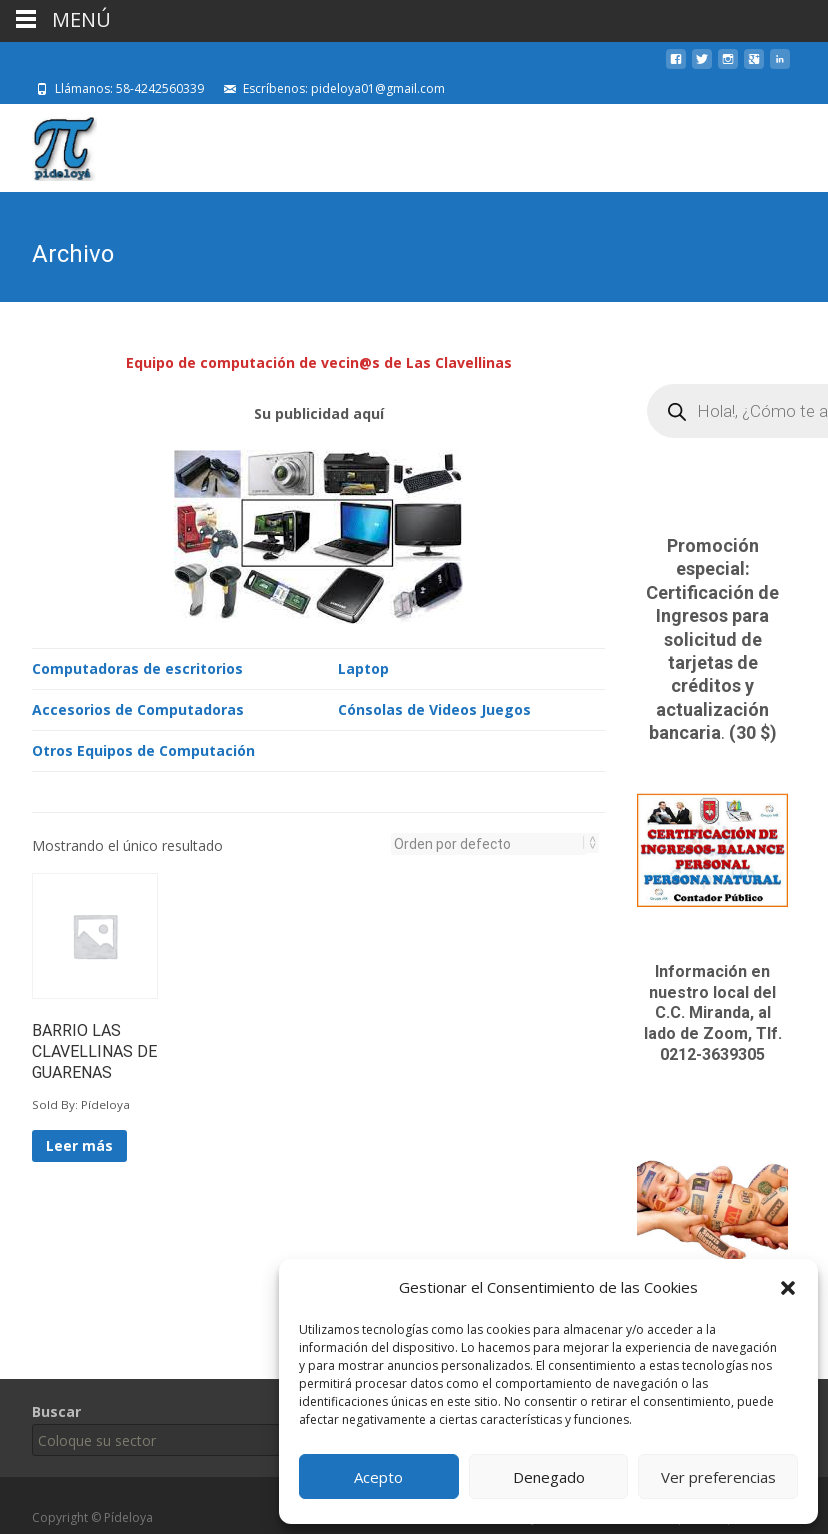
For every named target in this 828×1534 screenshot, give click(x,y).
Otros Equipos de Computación (143, 748)
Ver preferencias (718, 1477)
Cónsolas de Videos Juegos (434, 707)
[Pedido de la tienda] (489, 842)
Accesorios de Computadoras (138, 707)
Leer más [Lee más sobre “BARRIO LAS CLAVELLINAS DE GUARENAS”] (79, 1143)
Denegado (549, 1477)
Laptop (363, 666)
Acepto (378, 1477)
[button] (788, 1288)
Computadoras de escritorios (137, 666)
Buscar (56, 1411)
